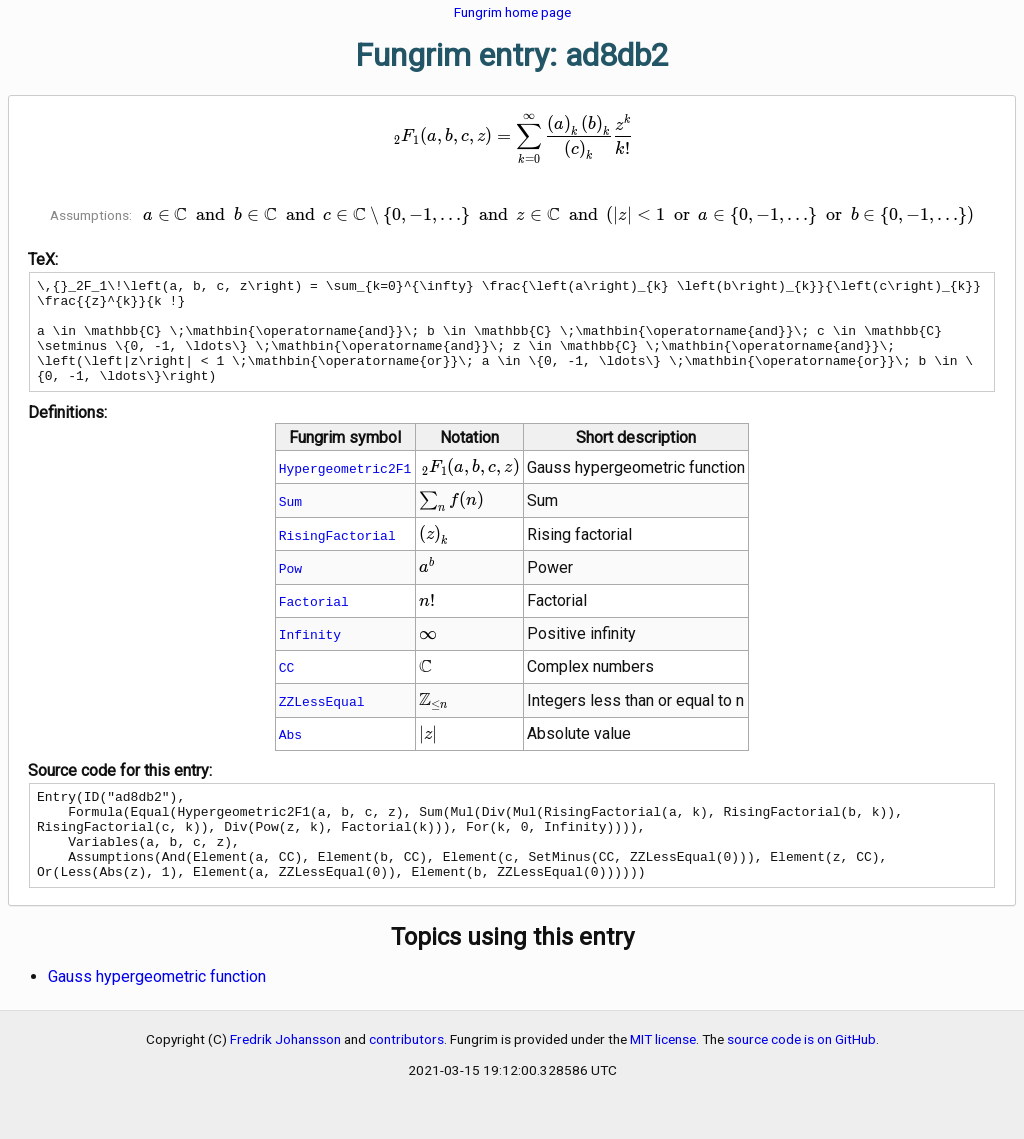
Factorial (314, 622)
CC (287, 688)
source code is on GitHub (801, 1078)
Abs (290, 755)
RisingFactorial (337, 556)
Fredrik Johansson (285, 1078)
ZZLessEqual (322, 722)
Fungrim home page (512, 12)
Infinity (310, 655)
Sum (290, 522)
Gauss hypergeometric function (157, 1015)
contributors (406, 1078)
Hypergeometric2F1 (345, 489)
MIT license (663, 1078)
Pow (290, 589)
